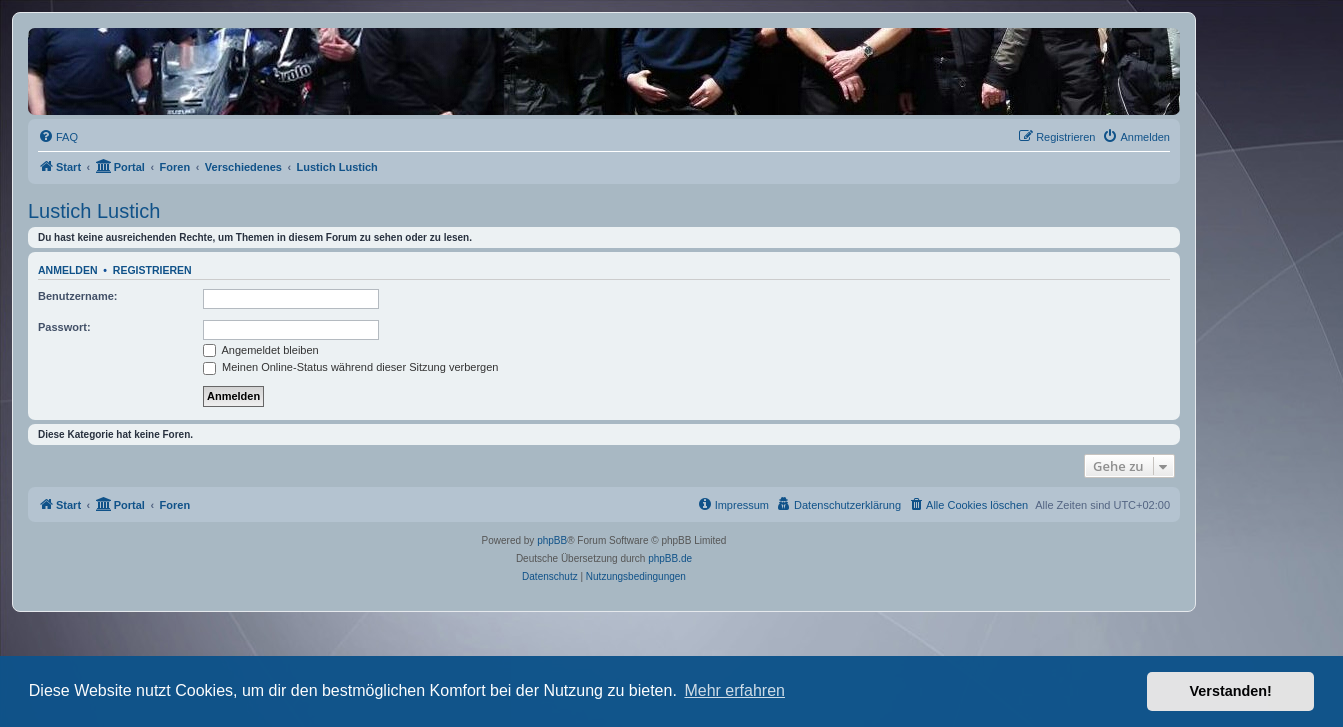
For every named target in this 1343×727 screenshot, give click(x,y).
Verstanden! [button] (1231, 691)
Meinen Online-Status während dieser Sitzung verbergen (350, 367)
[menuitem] (58, 137)
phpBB (552, 540)
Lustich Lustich (94, 211)
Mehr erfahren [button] (734, 690)
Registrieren (152, 270)
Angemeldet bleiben (261, 350)
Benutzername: (77, 296)
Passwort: (64, 327)
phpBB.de (670, 558)
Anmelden (68, 270)
